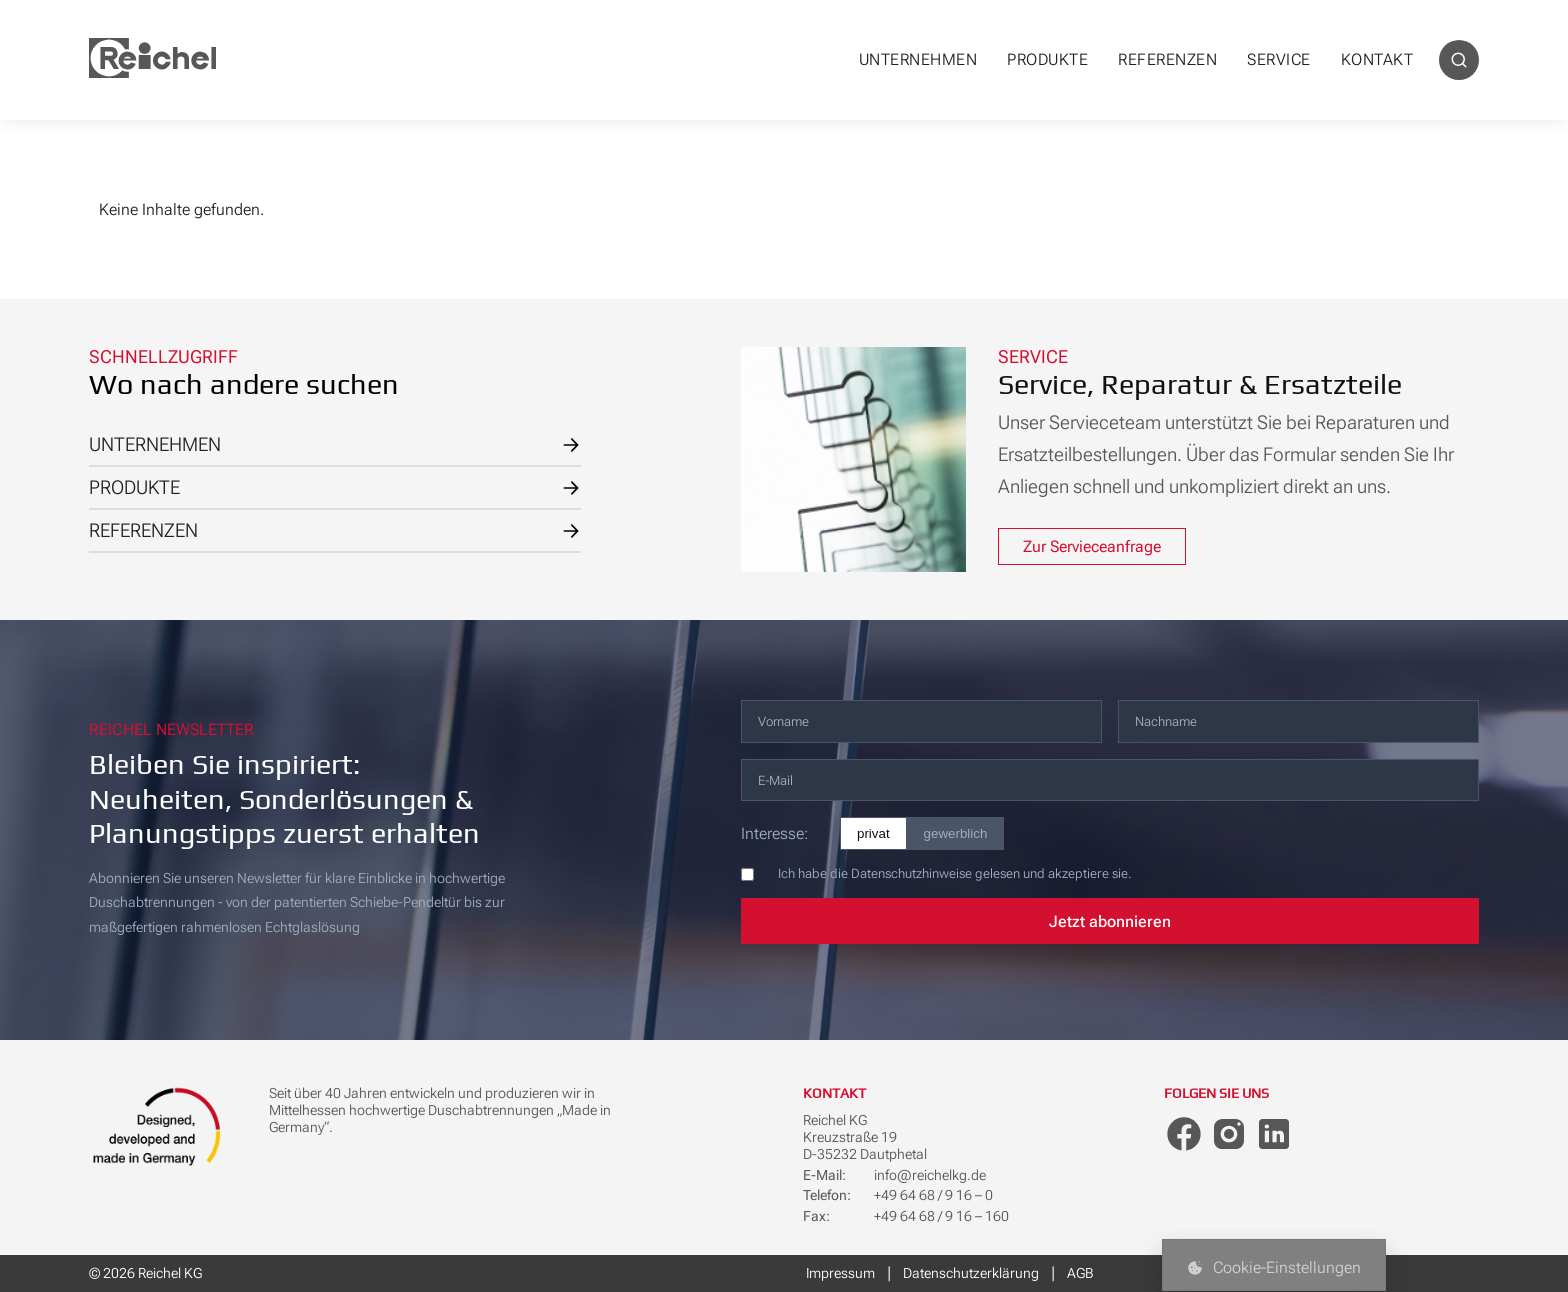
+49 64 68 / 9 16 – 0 (933, 1195)
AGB (1080, 1273)
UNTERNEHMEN (918, 59)
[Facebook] (1184, 1134)
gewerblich (956, 833)
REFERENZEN (1167, 59)
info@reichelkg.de (930, 1175)
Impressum (840, 1273)
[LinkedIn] (1274, 1134)
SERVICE (1279, 59)
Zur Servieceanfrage (1092, 546)
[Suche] (1459, 60)
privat (873, 833)
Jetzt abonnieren (1110, 921)
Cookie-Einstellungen (1274, 1267)
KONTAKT (1377, 59)
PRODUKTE (1047, 59)
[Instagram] (1229, 1134)
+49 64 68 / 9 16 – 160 (941, 1216)
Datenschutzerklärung (971, 1273)
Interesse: (774, 833)
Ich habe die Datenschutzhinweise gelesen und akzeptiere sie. (954, 873)
